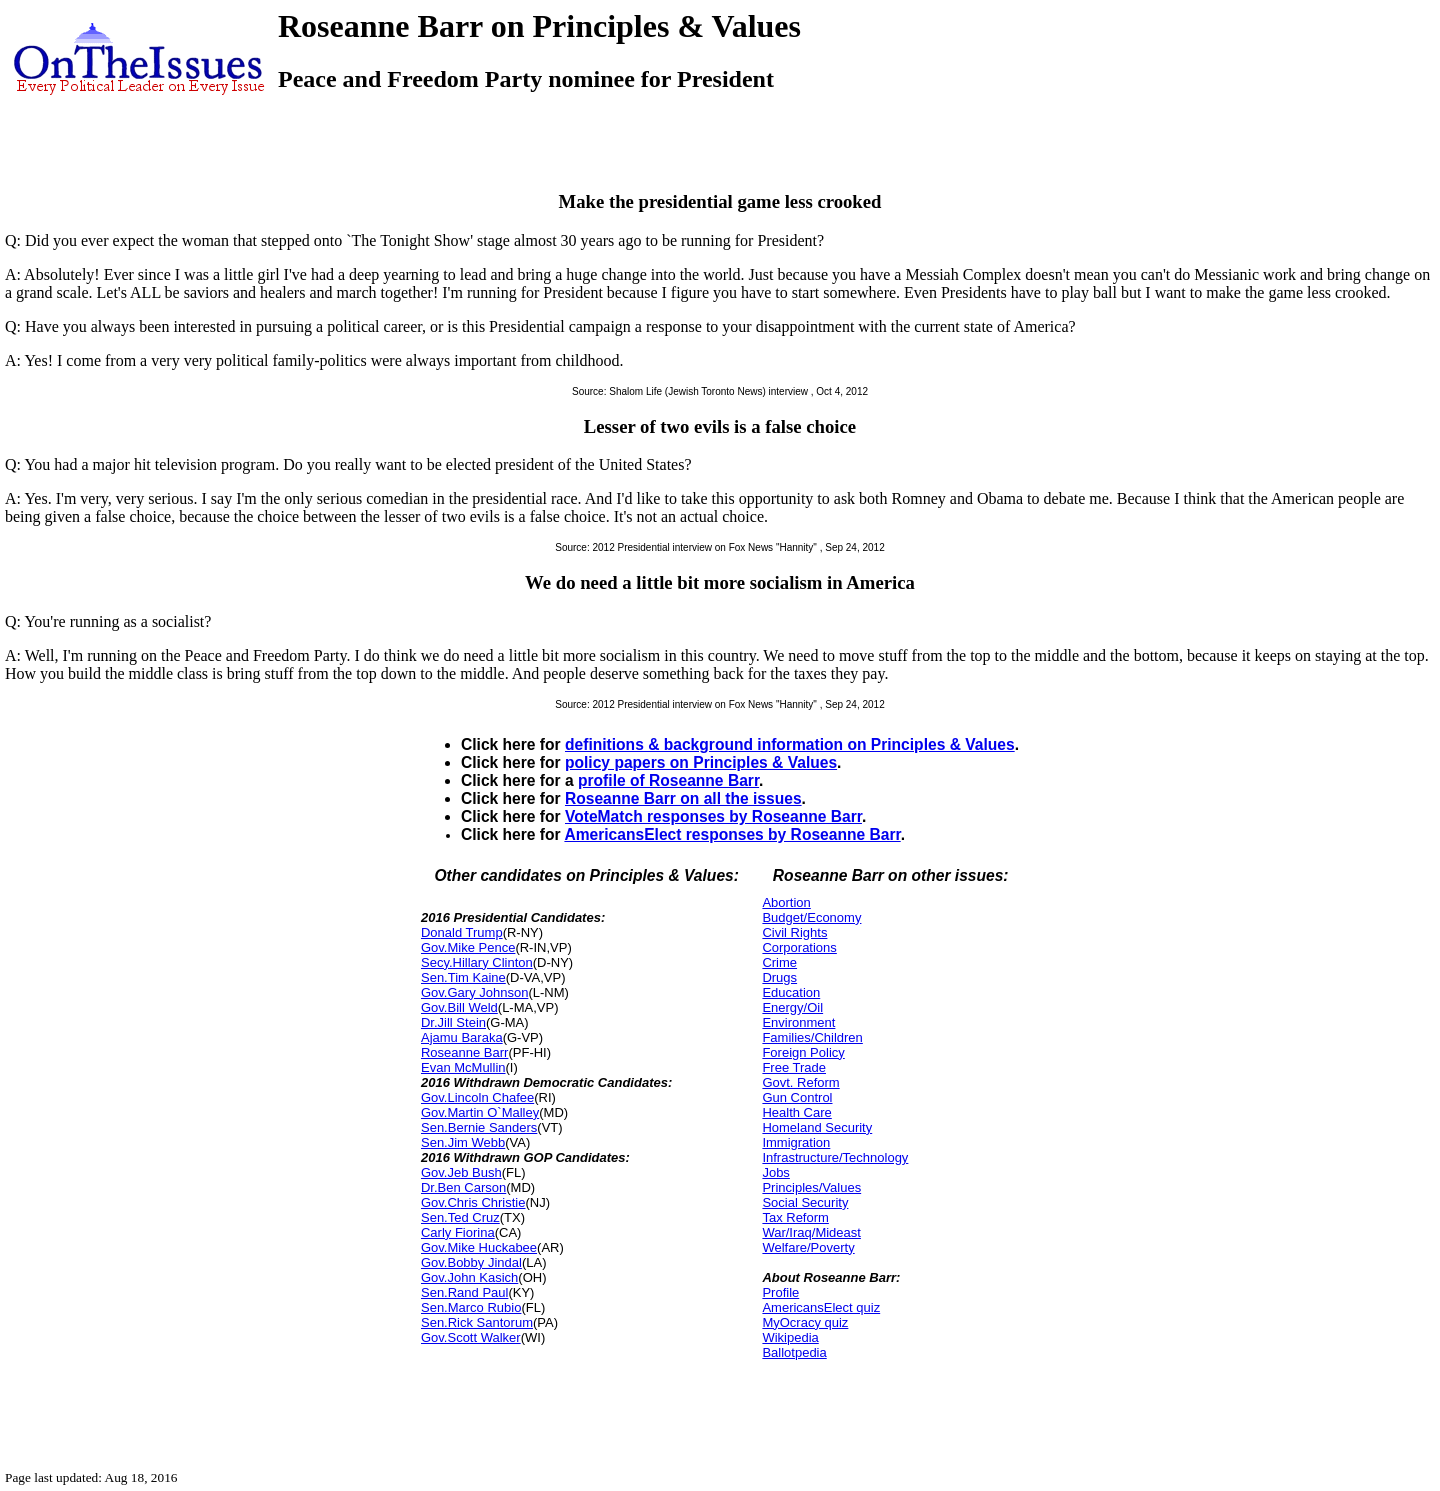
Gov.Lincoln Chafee (477, 1097)
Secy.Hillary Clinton (477, 962)
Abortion (786, 902)
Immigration (796, 1142)
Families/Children (812, 1037)
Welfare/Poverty (808, 1247)
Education (791, 992)
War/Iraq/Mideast (811, 1232)
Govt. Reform (800, 1082)
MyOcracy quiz (805, 1322)
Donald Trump (462, 932)
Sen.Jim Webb (463, 1142)
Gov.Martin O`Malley (480, 1112)
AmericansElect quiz (821, 1307)
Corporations (799, 947)
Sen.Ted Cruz (460, 1217)
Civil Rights (794, 932)
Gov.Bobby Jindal (471, 1262)
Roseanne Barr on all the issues (683, 798)
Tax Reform (795, 1217)
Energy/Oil (792, 1007)
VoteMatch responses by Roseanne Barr (713, 816)
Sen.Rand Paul (464, 1292)
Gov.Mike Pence (468, 947)
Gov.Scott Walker (471, 1337)
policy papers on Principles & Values (701, 762)
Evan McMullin (463, 1067)
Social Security (805, 1202)
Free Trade (794, 1067)
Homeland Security (817, 1127)
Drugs (779, 977)
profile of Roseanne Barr (668, 780)
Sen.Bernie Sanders (479, 1127)
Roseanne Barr (464, 1052)
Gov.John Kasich (469, 1277)
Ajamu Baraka (462, 1037)
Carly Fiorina (458, 1232)
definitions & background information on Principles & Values (790, 744)
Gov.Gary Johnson (474, 992)
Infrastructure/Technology (835, 1157)
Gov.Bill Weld (459, 1007)
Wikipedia (790, 1337)
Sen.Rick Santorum (477, 1322)
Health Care (796, 1112)
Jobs (775, 1172)
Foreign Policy (803, 1052)
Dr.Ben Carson (463, 1187)
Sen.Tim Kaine (463, 977)
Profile (780, 1292)
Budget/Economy (811, 917)
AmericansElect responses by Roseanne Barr (732, 834)
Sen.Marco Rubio (471, 1307)
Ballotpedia (794, 1352)
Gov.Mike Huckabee (479, 1247)
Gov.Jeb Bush (461, 1172)
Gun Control (797, 1097)
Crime (779, 962)
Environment (798, 1022)
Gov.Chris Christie (473, 1202)
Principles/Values (811, 1187)
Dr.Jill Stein (453, 1022)
